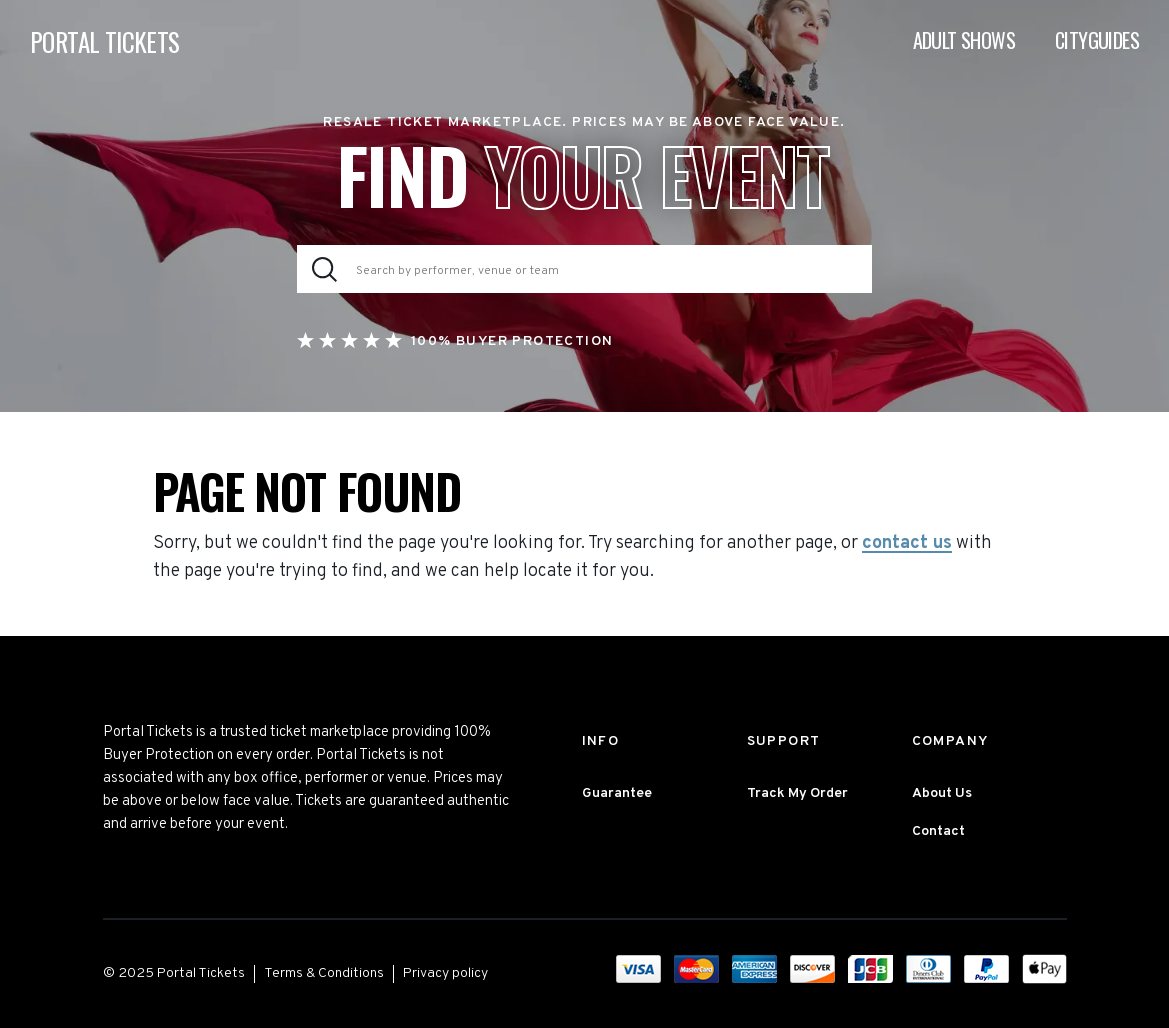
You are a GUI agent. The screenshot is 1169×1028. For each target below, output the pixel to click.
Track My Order (797, 793)
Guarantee (617, 793)
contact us (907, 544)
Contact (938, 831)
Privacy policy (445, 973)
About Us (942, 793)
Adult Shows (964, 40)
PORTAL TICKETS (105, 41)
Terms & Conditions (324, 973)
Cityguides (1097, 40)
